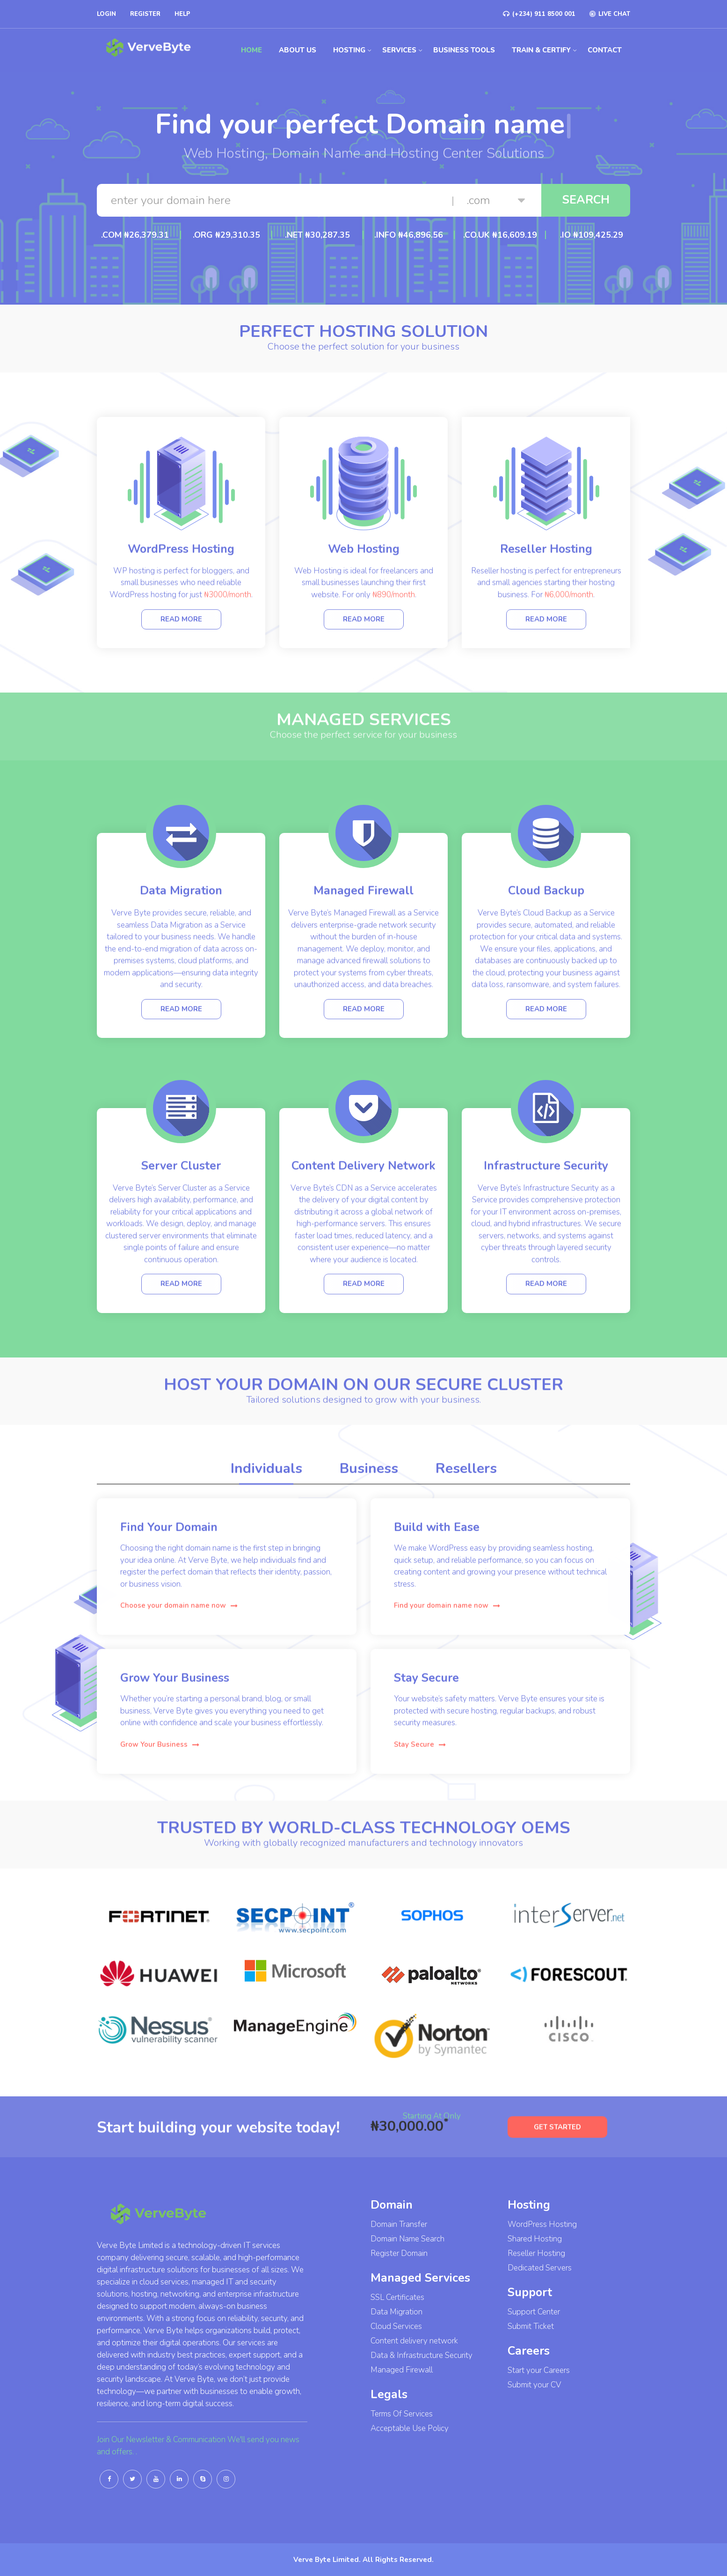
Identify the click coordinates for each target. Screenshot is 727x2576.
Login (106, 14)
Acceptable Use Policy (410, 2428)
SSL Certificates (397, 2297)
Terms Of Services (402, 2413)
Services (399, 50)
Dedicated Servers (540, 2267)
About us (297, 50)
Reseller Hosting (536, 2253)
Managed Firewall (402, 2369)
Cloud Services (396, 2326)
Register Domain (399, 2253)
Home (251, 50)
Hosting (349, 50)
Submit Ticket (531, 2326)
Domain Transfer (399, 2224)
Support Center (534, 2311)
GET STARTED (557, 2148)
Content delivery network (414, 2340)
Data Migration (396, 2311)
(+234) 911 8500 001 (539, 14)
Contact (605, 50)
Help (182, 14)
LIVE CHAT (609, 14)
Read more (181, 637)
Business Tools (464, 50)
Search (586, 200)
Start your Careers (539, 2370)
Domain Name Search (407, 2238)
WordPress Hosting (542, 2224)
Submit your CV (534, 2384)
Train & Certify (541, 50)
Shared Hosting (535, 2238)
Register (145, 14)
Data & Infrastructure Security (422, 2355)
